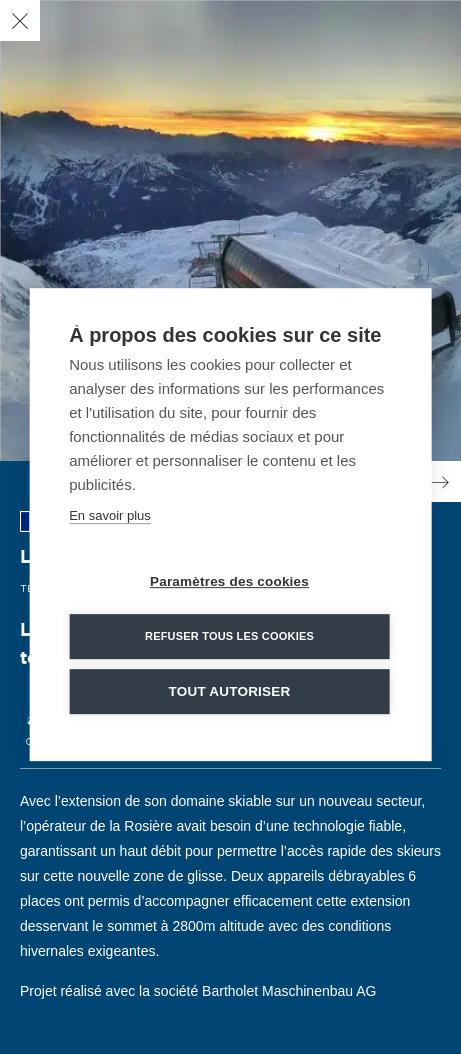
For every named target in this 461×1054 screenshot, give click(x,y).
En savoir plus (110, 521)
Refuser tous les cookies (229, 642)
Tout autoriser (230, 697)
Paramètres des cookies (229, 587)
